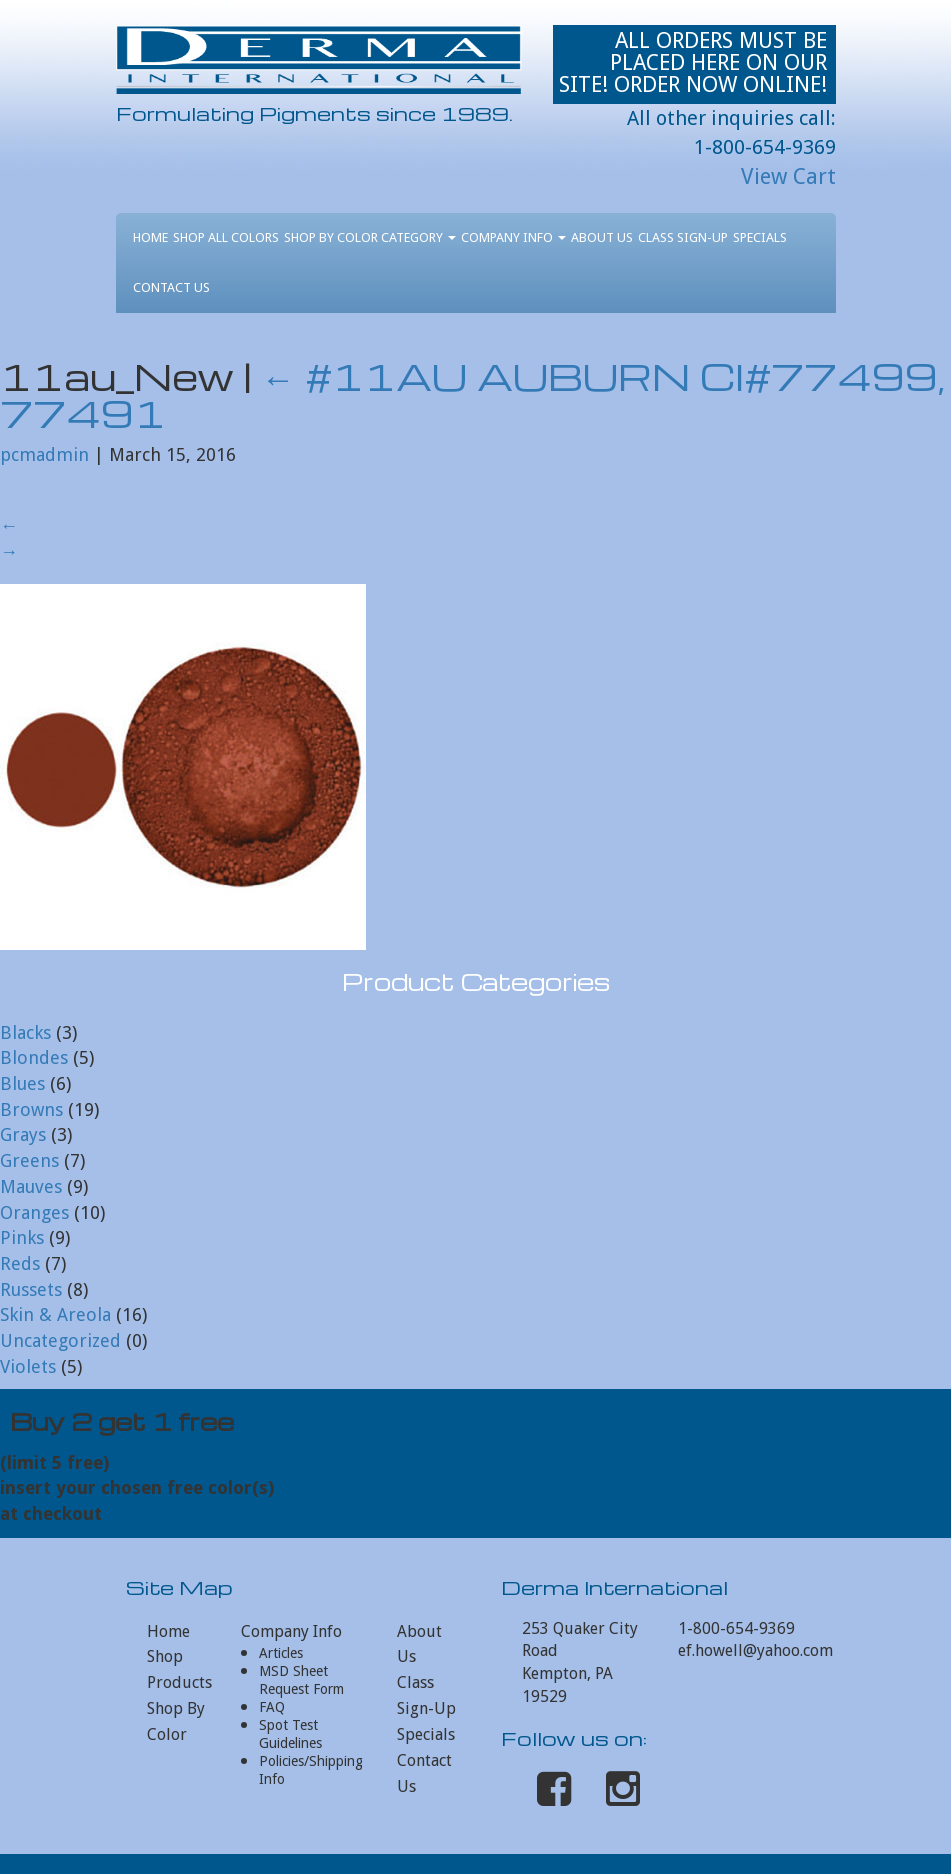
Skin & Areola (55, 1314)
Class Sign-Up (683, 237)
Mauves (31, 1186)
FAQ (272, 1707)
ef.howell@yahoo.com (755, 1650)
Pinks (22, 1237)
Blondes (34, 1057)
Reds (20, 1263)
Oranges (34, 1212)
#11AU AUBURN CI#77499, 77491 (472, 394)
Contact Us (171, 287)
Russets (31, 1289)
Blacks (25, 1032)
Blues (22, 1083)
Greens (29, 1160)
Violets (28, 1366)
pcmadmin (44, 454)
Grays (23, 1134)
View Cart (788, 176)
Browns (31, 1109)
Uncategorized (60, 1340)
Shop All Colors (226, 237)
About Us (602, 237)
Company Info (513, 237)
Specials (760, 237)
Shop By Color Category (370, 237)
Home (150, 237)
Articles (281, 1653)
